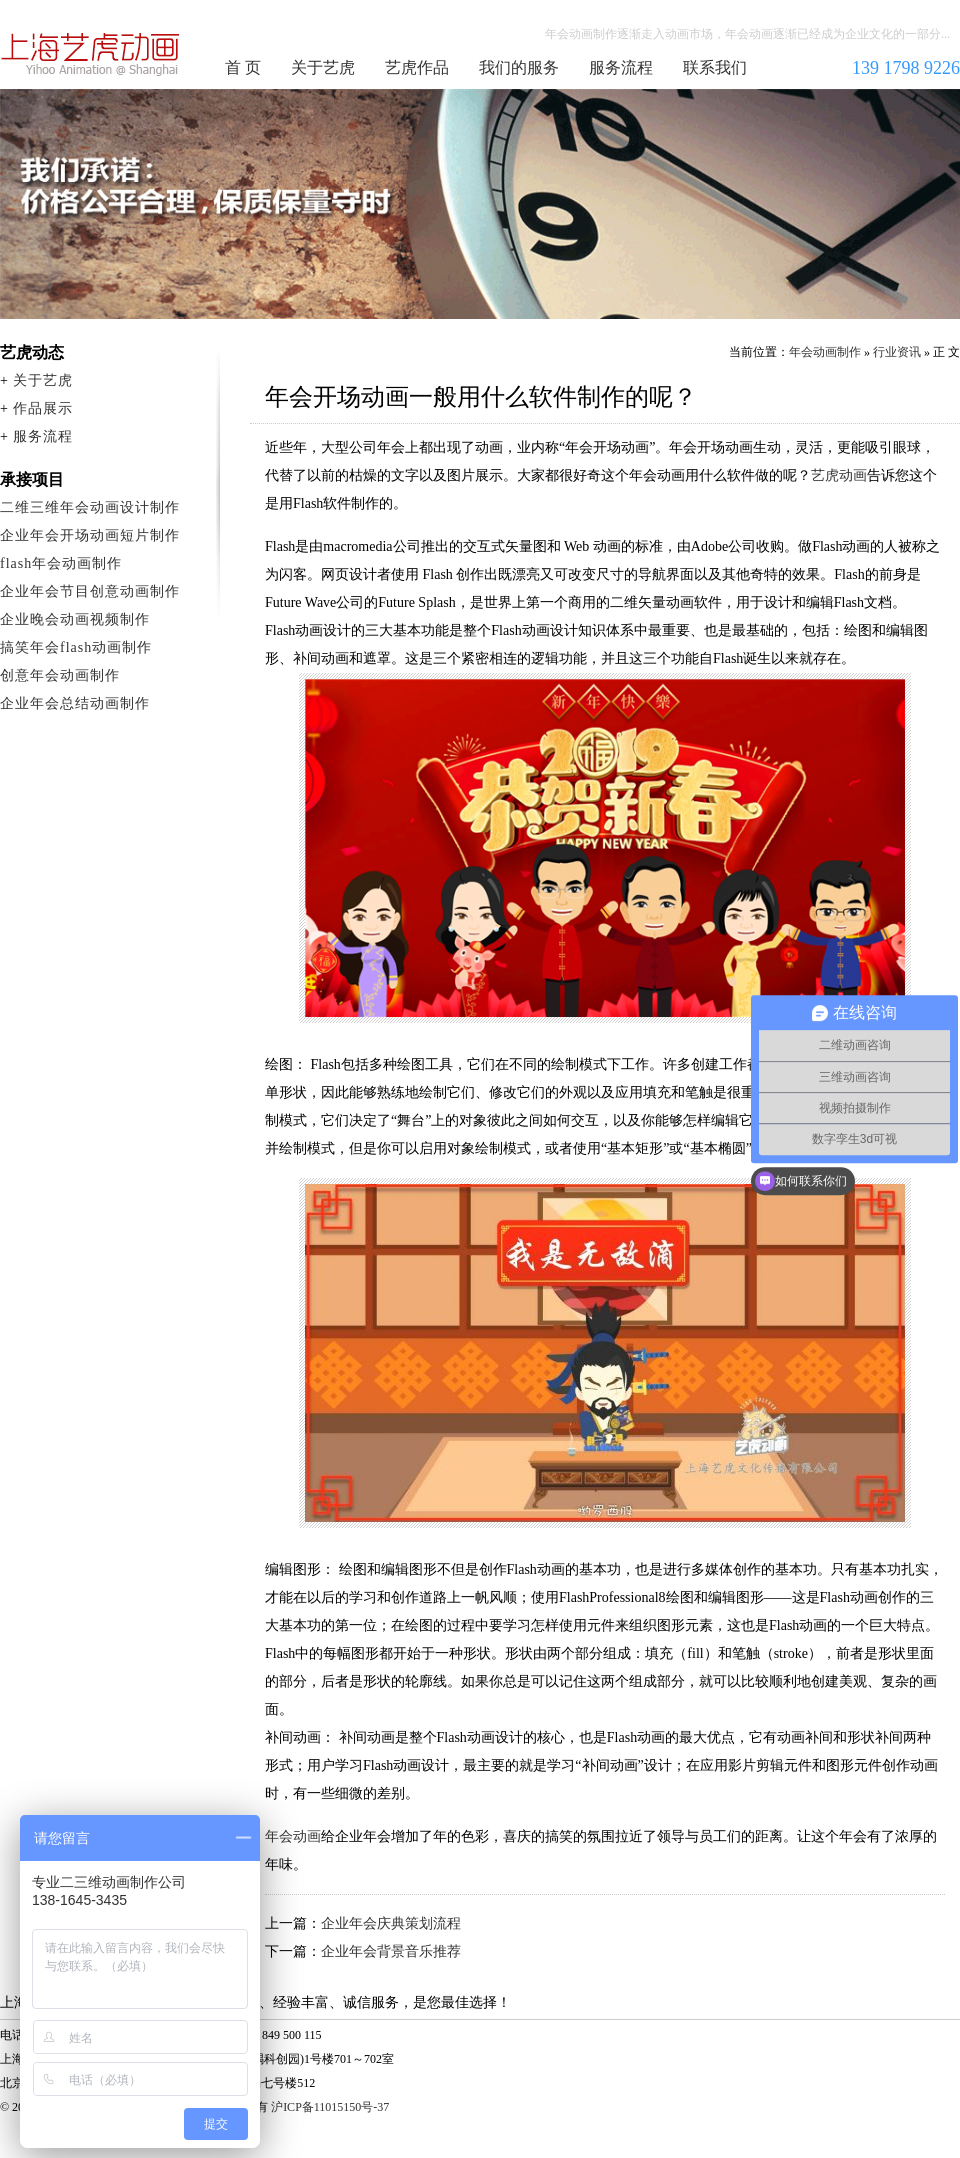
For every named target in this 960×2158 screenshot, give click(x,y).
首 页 (243, 67)
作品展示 (43, 408)
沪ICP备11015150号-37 (330, 2107)
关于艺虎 (323, 67)
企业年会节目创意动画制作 (90, 591)
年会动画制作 (91, 54)
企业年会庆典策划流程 (391, 1923)
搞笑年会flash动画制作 (76, 647)
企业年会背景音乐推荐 (391, 1951)
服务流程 (621, 67)
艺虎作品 (417, 67)
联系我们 (715, 67)
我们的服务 (519, 67)
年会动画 (293, 1836)
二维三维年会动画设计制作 (90, 507)
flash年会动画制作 (61, 563)
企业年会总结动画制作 (75, 703)
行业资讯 (897, 352)
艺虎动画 (839, 475)
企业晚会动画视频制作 (75, 619)
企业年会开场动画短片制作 (90, 535)
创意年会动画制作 (60, 675)
